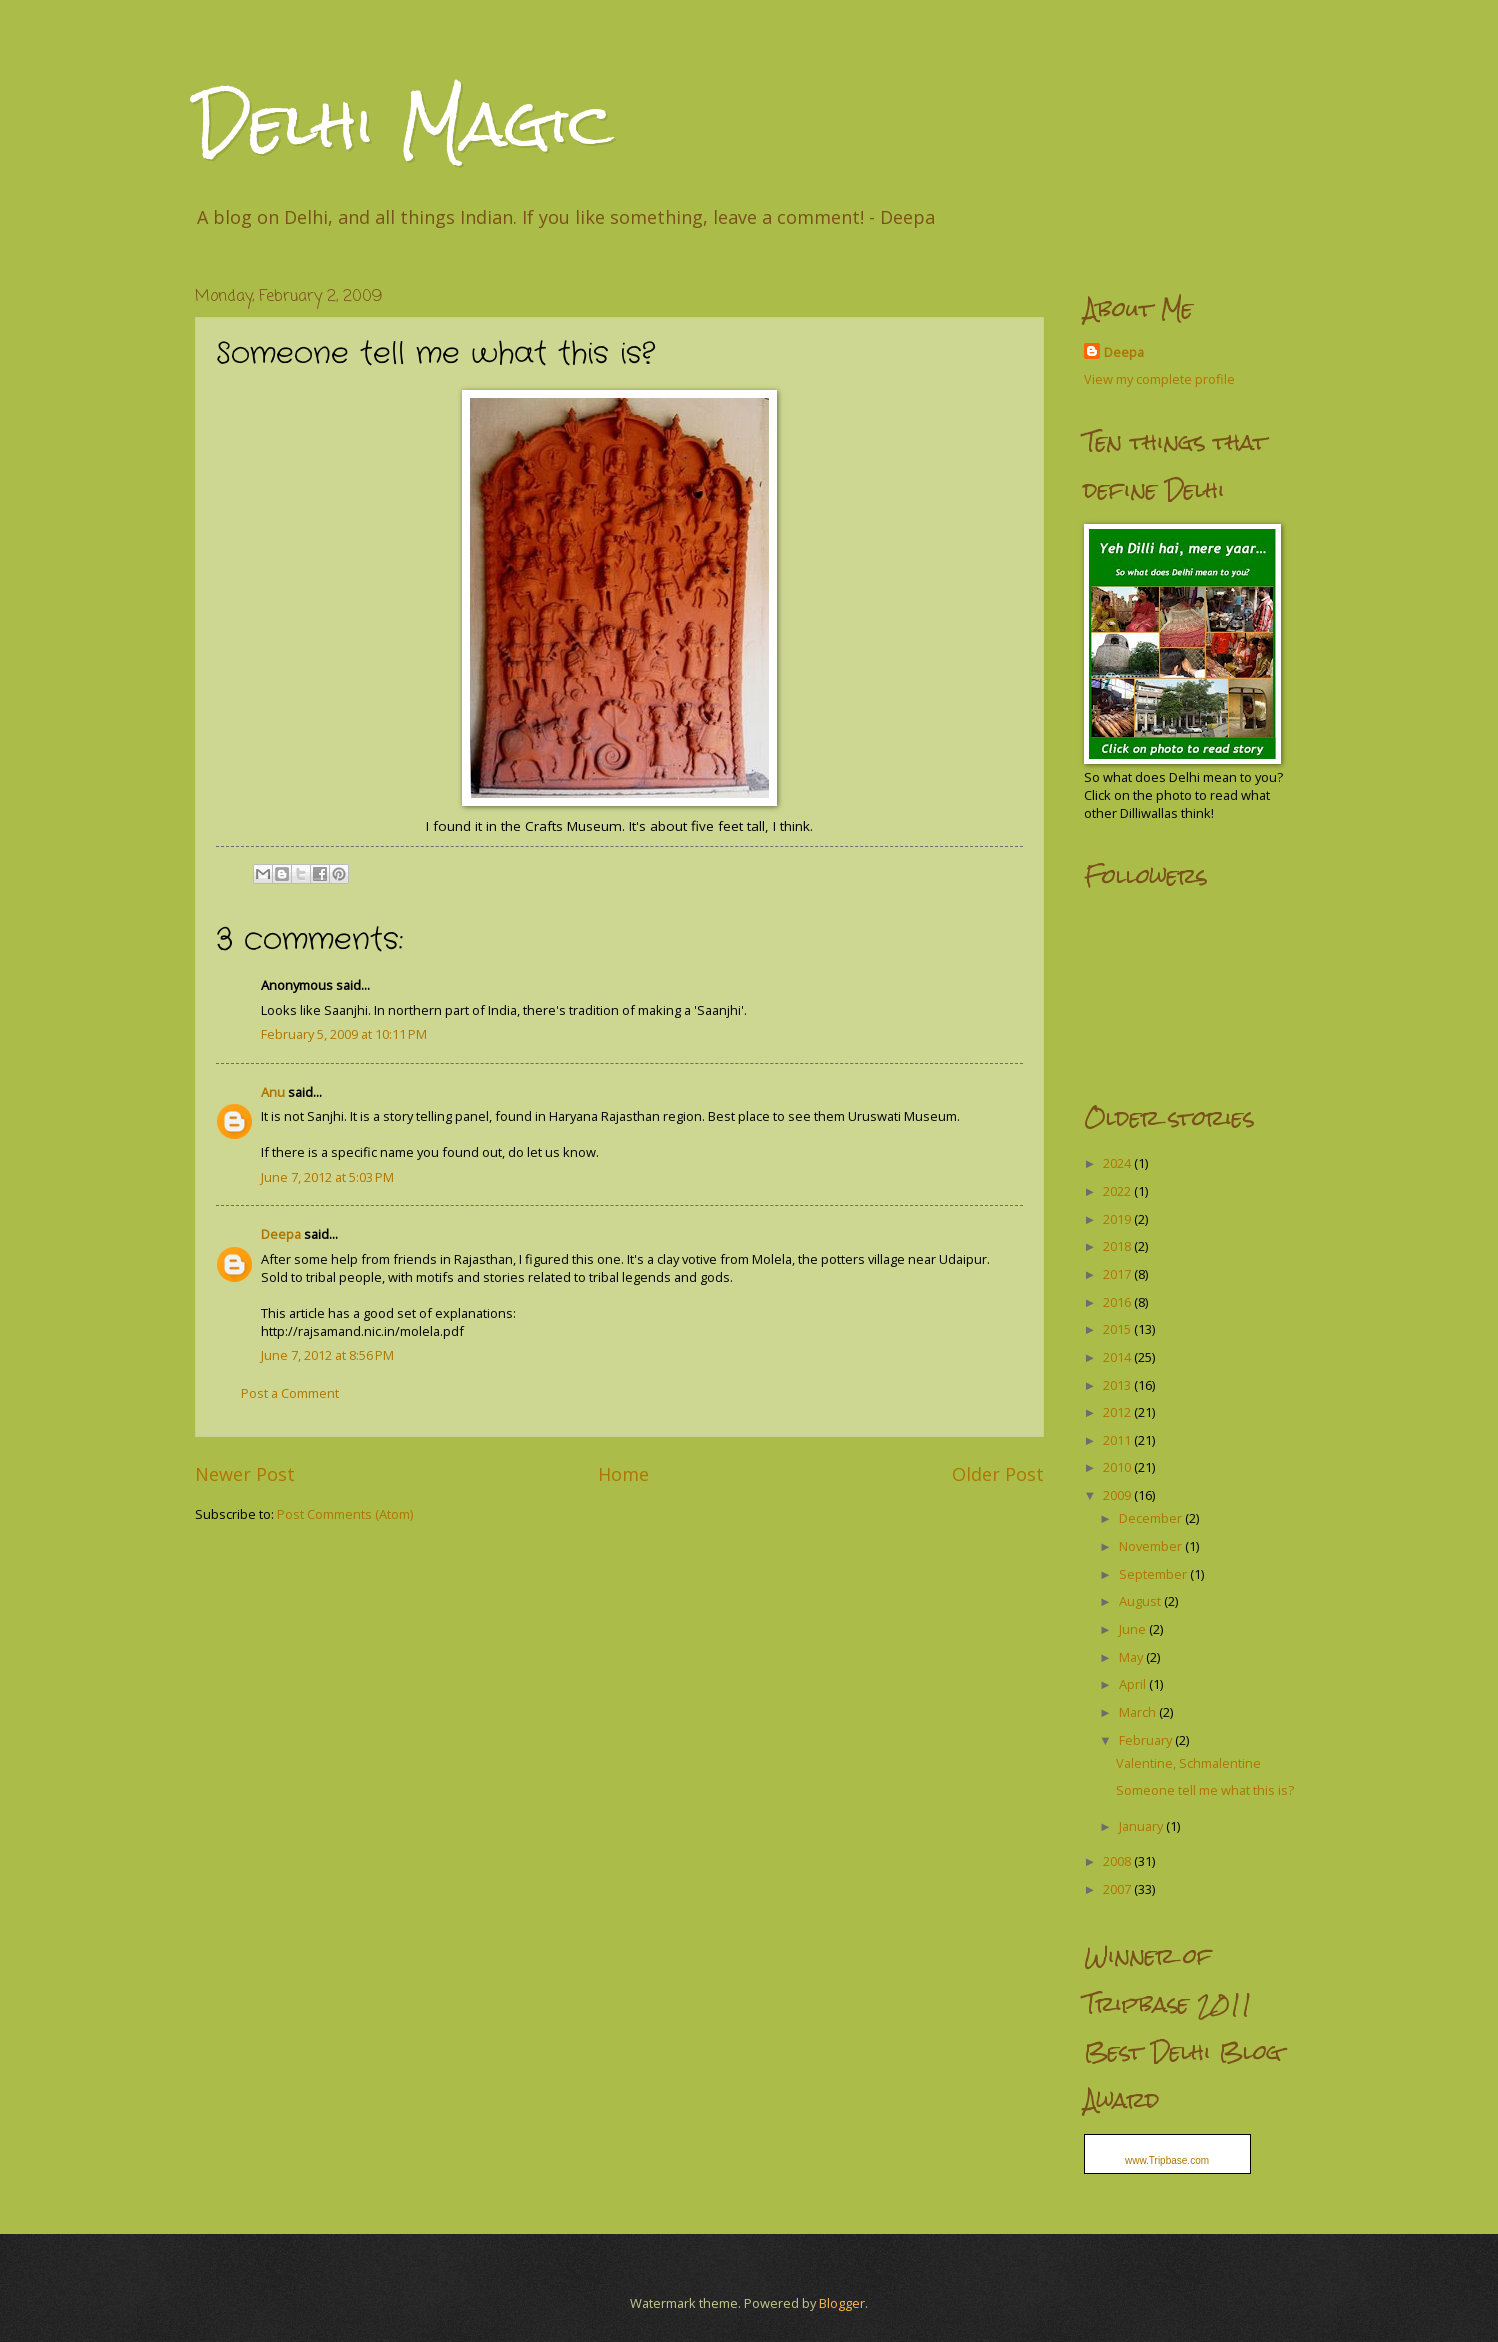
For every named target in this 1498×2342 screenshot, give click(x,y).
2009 (1118, 1495)
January (1142, 1826)
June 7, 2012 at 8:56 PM (327, 1355)
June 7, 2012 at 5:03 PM (327, 1177)
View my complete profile (1159, 379)
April (1134, 1684)
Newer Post (245, 1474)
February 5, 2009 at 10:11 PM (344, 1034)
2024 (1118, 1163)
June (1134, 1629)
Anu (273, 1092)
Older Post (998, 1474)
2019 (1118, 1219)
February (1147, 1740)
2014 (1118, 1357)
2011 (1118, 1440)
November (1152, 1546)
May (1132, 1657)
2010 (1118, 1467)
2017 (1118, 1274)
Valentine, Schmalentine (1188, 1763)
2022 (1118, 1191)
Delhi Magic (404, 123)
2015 (1118, 1329)
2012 (1118, 1412)
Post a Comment (290, 1393)
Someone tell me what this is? (1205, 1790)
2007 (1118, 1889)
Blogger (842, 2303)
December (1152, 1518)
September (1154, 1574)
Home (623, 1474)
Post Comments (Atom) (345, 1514)
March (1139, 1712)
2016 (1118, 1302)
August (1141, 1601)
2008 (1118, 1861)
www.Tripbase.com (1167, 2160)
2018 (1118, 1246)
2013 (1118, 1385)
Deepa (281, 1234)
